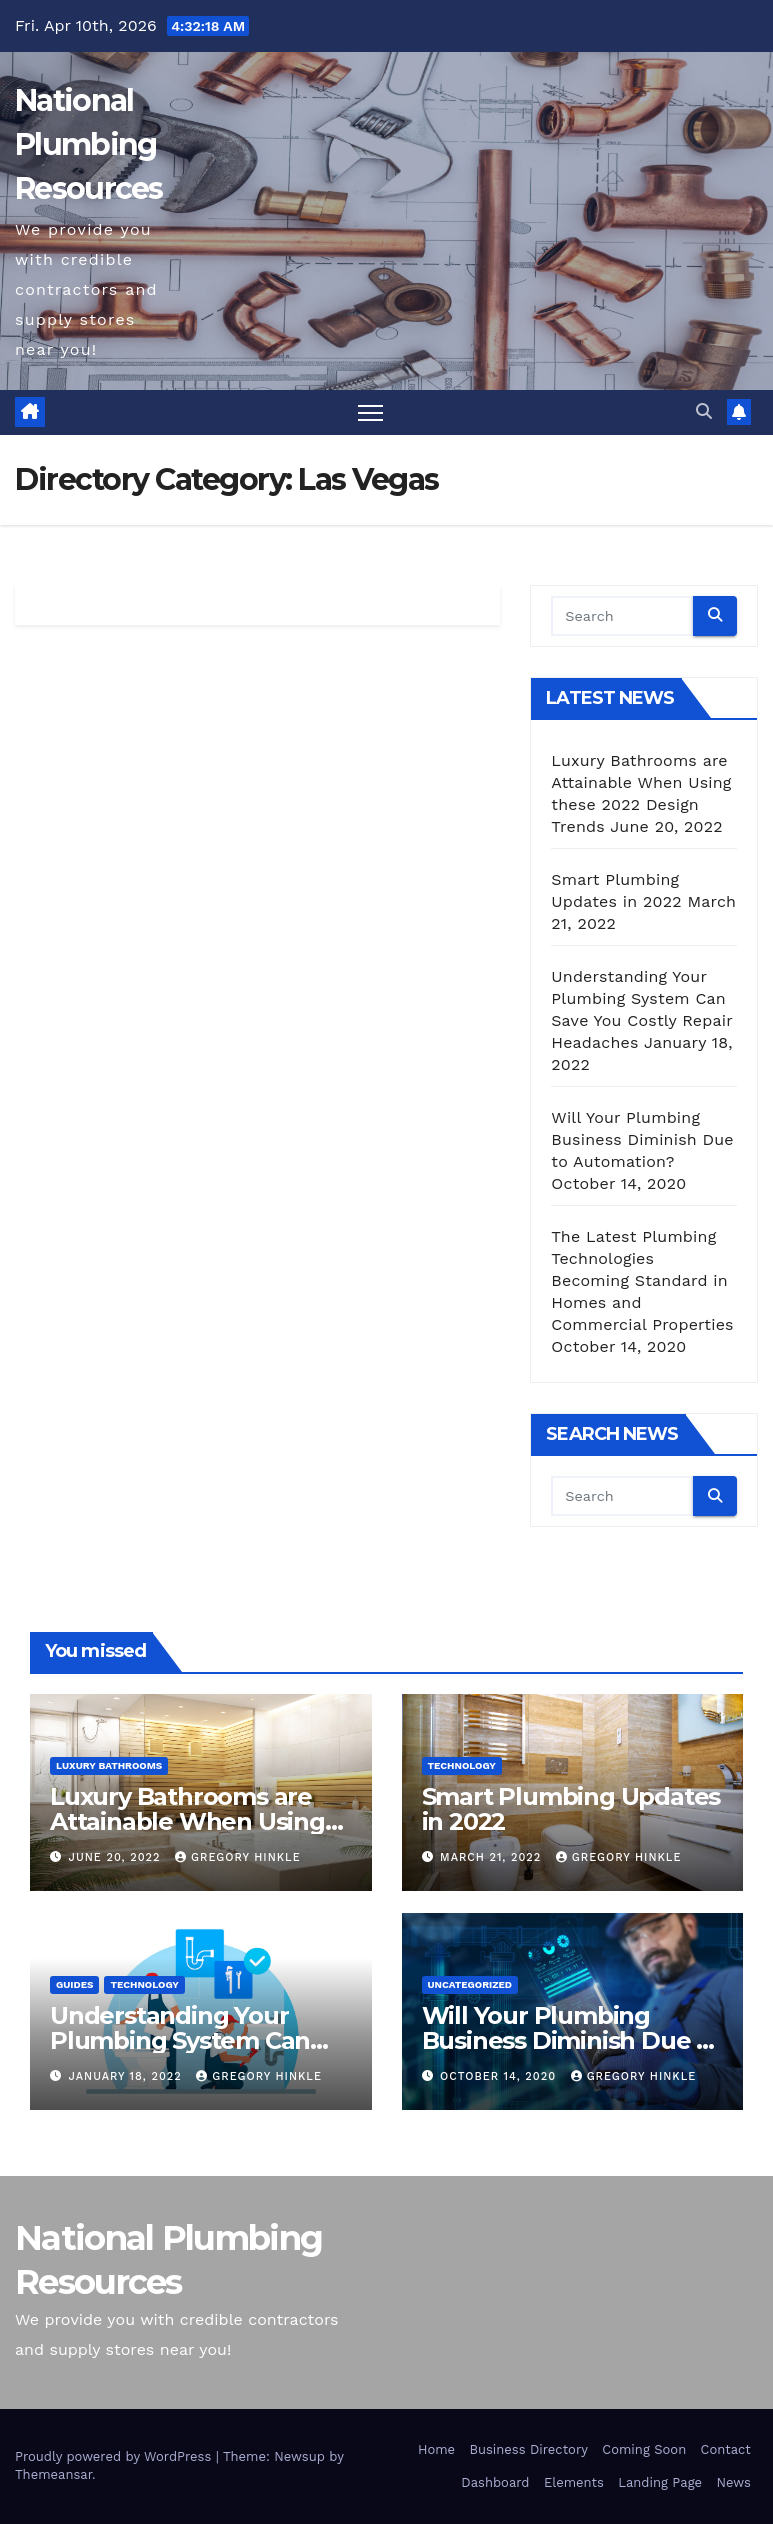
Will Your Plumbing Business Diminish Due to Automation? (642, 1139)
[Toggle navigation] (370, 412)
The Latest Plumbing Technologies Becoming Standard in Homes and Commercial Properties (642, 1280)
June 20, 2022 (117, 1857)
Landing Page (660, 2482)
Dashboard (495, 2482)
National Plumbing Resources (89, 144)
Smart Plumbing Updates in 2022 (571, 1809)
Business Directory (528, 2449)
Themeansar (53, 2474)
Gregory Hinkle (238, 1857)
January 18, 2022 (128, 2076)
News (733, 2482)
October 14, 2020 (500, 2076)
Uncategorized (470, 1984)
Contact (726, 2449)
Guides (74, 1984)
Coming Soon (644, 2449)
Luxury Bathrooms (109, 1765)
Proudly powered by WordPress (115, 2456)
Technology (462, 1765)
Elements (574, 2482)
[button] (704, 411)
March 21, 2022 (493, 1857)
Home (436, 2449)
